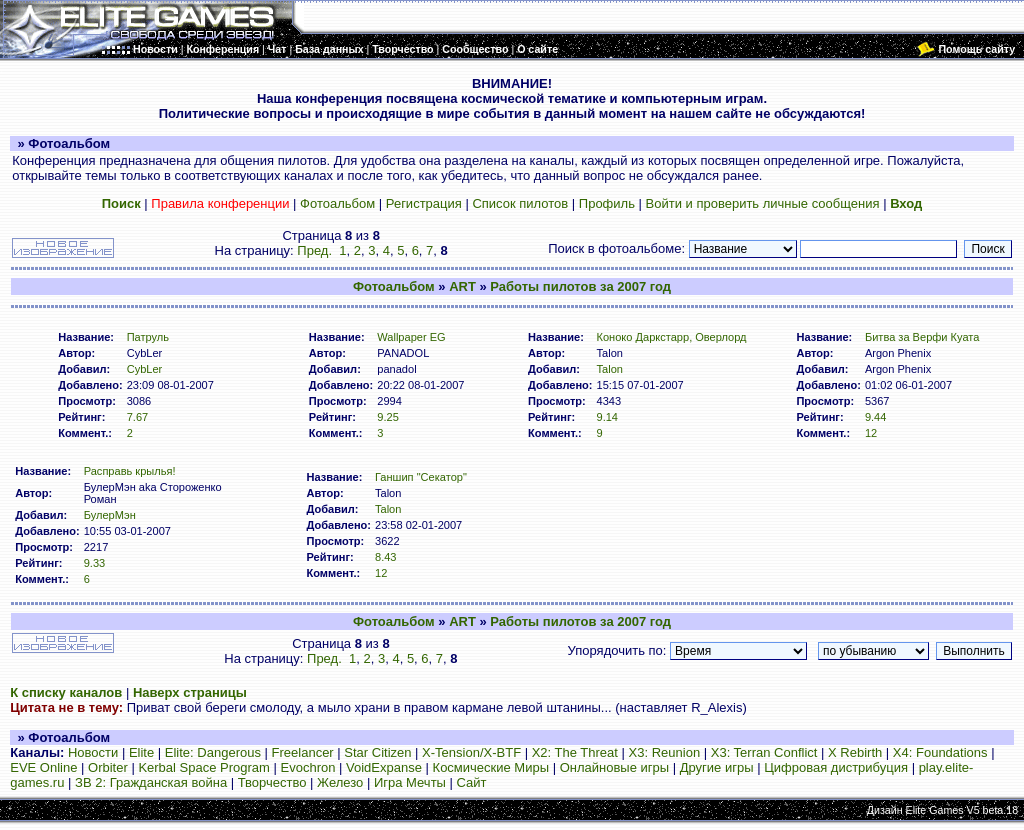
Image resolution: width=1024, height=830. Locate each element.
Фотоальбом (337, 203)
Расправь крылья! (130, 471)
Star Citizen (377, 752)
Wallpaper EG (411, 337)
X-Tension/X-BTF (471, 752)
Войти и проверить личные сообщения (763, 203)
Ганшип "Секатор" (421, 477)
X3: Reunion (665, 752)
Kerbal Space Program (204, 767)
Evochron (308, 767)
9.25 (388, 417)
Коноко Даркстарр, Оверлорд (672, 337)
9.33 (95, 563)
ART (462, 286)
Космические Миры (491, 767)
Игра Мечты (410, 782)
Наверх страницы (190, 692)
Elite (141, 752)
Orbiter (108, 767)
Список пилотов (520, 203)
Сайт (472, 782)
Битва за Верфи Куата (922, 337)
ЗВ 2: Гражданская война (151, 782)
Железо (340, 782)
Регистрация (424, 203)
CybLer (145, 369)
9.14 (608, 417)
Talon (610, 369)
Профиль (607, 203)
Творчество (272, 782)
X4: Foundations (940, 752)
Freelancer (303, 752)
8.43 (386, 557)
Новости (93, 752)
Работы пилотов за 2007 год (580, 286)
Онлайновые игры (614, 767)
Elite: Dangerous (213, 752)
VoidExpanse (384, 767)
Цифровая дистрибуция (836, 767)
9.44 (876, 417)
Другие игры (717, 767)
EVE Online (43, 767)
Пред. (314, 250)
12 (871, 433)
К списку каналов (66, 692)
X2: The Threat (575, 752)
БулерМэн (110, 515)
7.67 (138, 417)
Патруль (148, 337)
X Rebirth (855, 752)
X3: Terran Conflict (764, 752)
